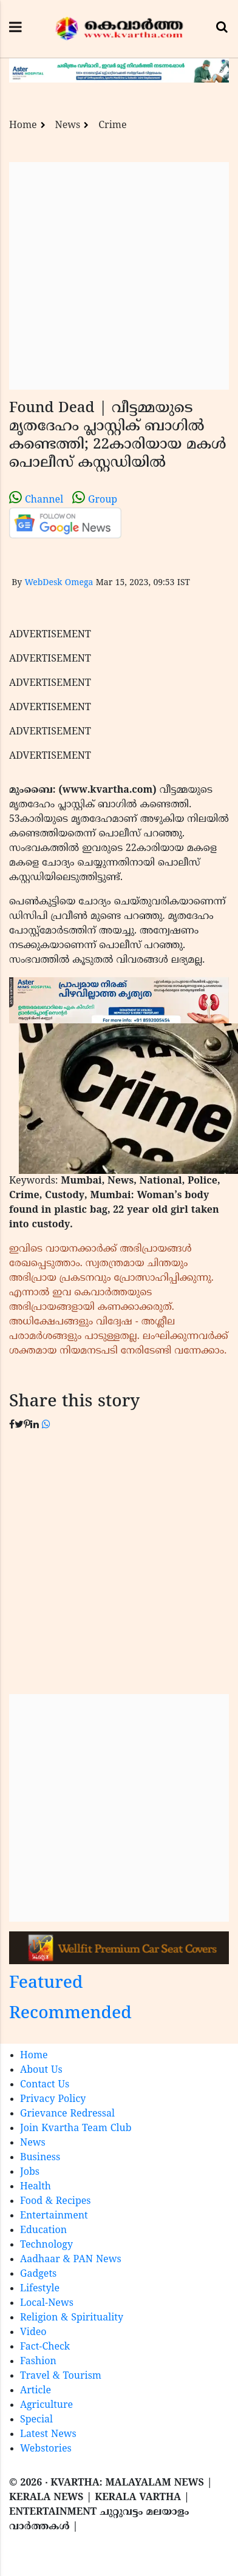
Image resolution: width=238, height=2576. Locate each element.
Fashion (38, 2362)
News (68, 126)
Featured (46, 1984)
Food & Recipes (55, 2201)
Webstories (46, 2449)
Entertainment (54, 2216)
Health (35, 2187)
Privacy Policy (53, 2099)
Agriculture (46, 2405)
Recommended (70, 2014)
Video (33, 2333)
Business (40, 2158)
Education (43, 2231)
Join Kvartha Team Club (76, 2129)
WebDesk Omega (58, 583)
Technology (46, 2245)
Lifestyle (39, 2289)
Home (23, 126)
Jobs (29, 2172)
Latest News (48, 2435)
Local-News (46, 2303)
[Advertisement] (114, 276)
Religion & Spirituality (71, 2318)
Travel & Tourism (60, 2376)
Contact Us (44, 2085)
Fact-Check (45, 2347)
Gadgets (38, 2274)
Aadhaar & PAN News (70, 2260)
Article (35, 2391)
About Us (41, 2070)
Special (36, 2420)
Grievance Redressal (67, 2114)
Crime (112, 126)
